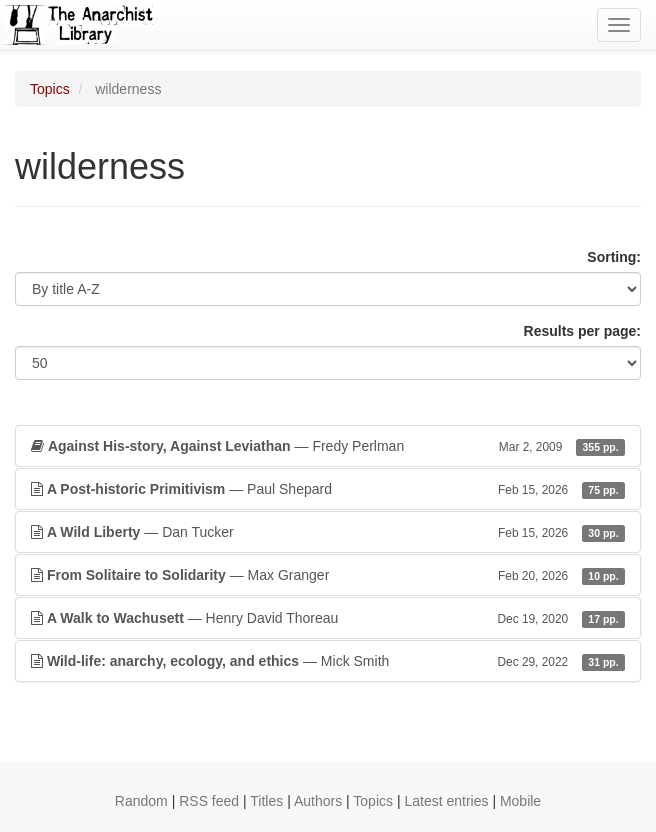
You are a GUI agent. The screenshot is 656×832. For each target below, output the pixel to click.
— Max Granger (328, 575)
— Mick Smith (328, 661)
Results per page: (582, 331)
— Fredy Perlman (328, 446)
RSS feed (209, 801)
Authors (318, 801)
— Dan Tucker (328, 532)
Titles (266, 801)
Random (141, 801)
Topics (50, 89)
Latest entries (446, 801)
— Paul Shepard (328, 489)
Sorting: (614, 257)
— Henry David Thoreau (328, 618)
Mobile (520, 801)
